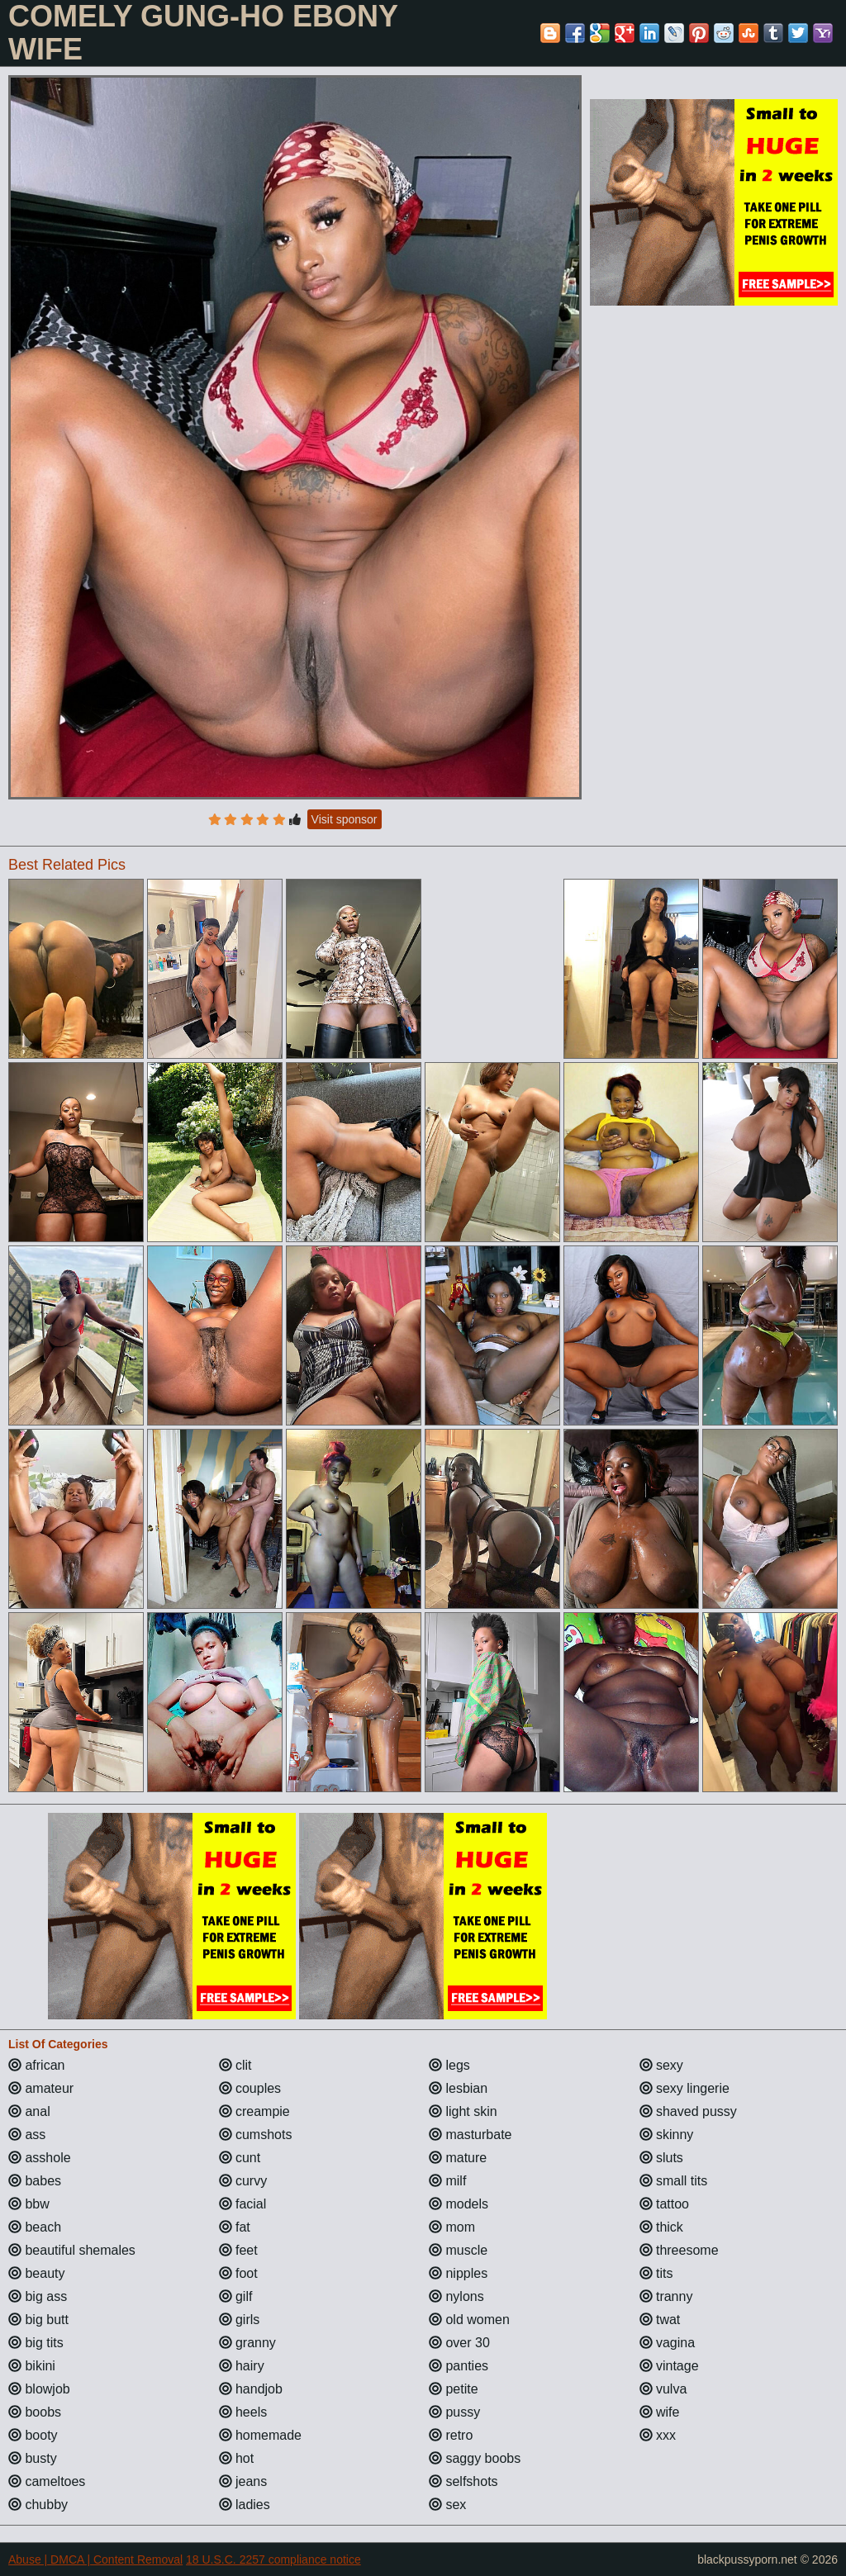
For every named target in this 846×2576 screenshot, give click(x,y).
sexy (661, 2065)
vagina (667, 2343)
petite (453, 2389)
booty (33, 2435)
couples (250, 2088)
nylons (456, 2296)
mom (452, 2227)
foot (238, 2273)
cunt (240, 2158)
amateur (41, 2088)
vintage (669, 2366)
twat (660, 2320)
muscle (458, 2250)
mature (458, 2158)
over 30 (459, 2343)
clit (235, 2065)
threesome (679, 2250)
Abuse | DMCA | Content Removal (95, 2559)
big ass (37, 2296)
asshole (39, 2158)
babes (34, 2181)
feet (238, 2250)
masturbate (470, 2135)
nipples (458, 2273)
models (458, 2204)
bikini (31, 2366)
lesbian (458, 2088)
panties (458, 2366)
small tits (673, 2181)
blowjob (39, 2389)
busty (32, 2458)
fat (234, 2227)
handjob (251, 2389)
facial (243, 2204)
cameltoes (46, 2481)
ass (26, 2135)
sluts (661, 2158)
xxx (657, 2435)
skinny (666, 2135)
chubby (38, 2505)
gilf (236, 2296)
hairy (241, 2366)
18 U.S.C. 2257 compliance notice (273, 2559)
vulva (663, 2389)
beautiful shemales (71, 2250)
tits (656, 2273)
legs (449, 2065)
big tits (36, 2343)
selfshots (463, 2481)
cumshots (255, 2135)
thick (661, 2227)
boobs (34, 2412)
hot (236, 2458)
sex (447, 2505)
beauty (36, 2273)
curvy (243, 2181)
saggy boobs (474, 2458)
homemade (260, 2435)
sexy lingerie (684, 2088)
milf (447, 2181)
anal (29, 2111)
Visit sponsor (344, 819)
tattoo (664, 2204)
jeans (243, 2481)
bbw (29, 2204)
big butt (38, 2320)
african (36, 2065)
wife (659, 2412)
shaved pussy (688, 2111)
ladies (244, 2505)
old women (469, 2320)
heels (243, 2412)
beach (34, 2227)
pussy (454, 2412)
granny (247, 2343)
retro (451, 2435)
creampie (254, 2111)
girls (239, 2320)
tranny (666, 2296)
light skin (463, 2111)
